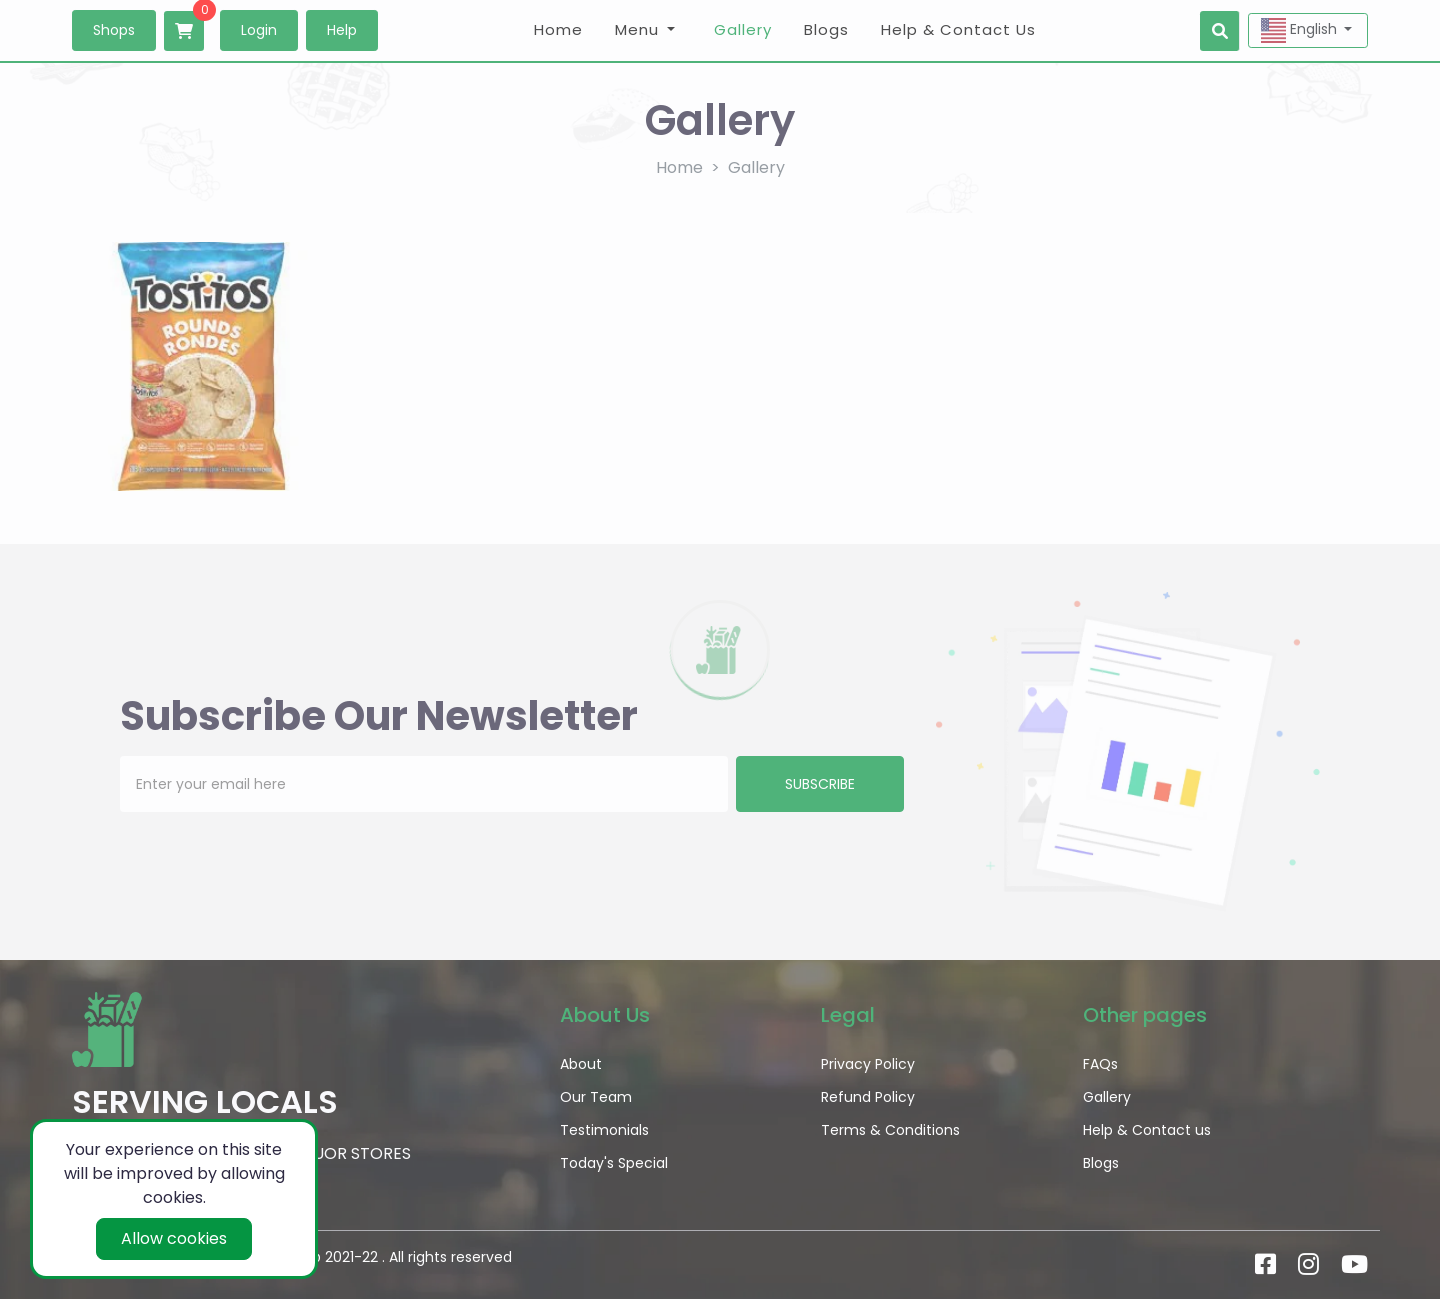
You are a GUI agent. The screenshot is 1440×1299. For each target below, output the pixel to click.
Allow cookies (174, 1238)
